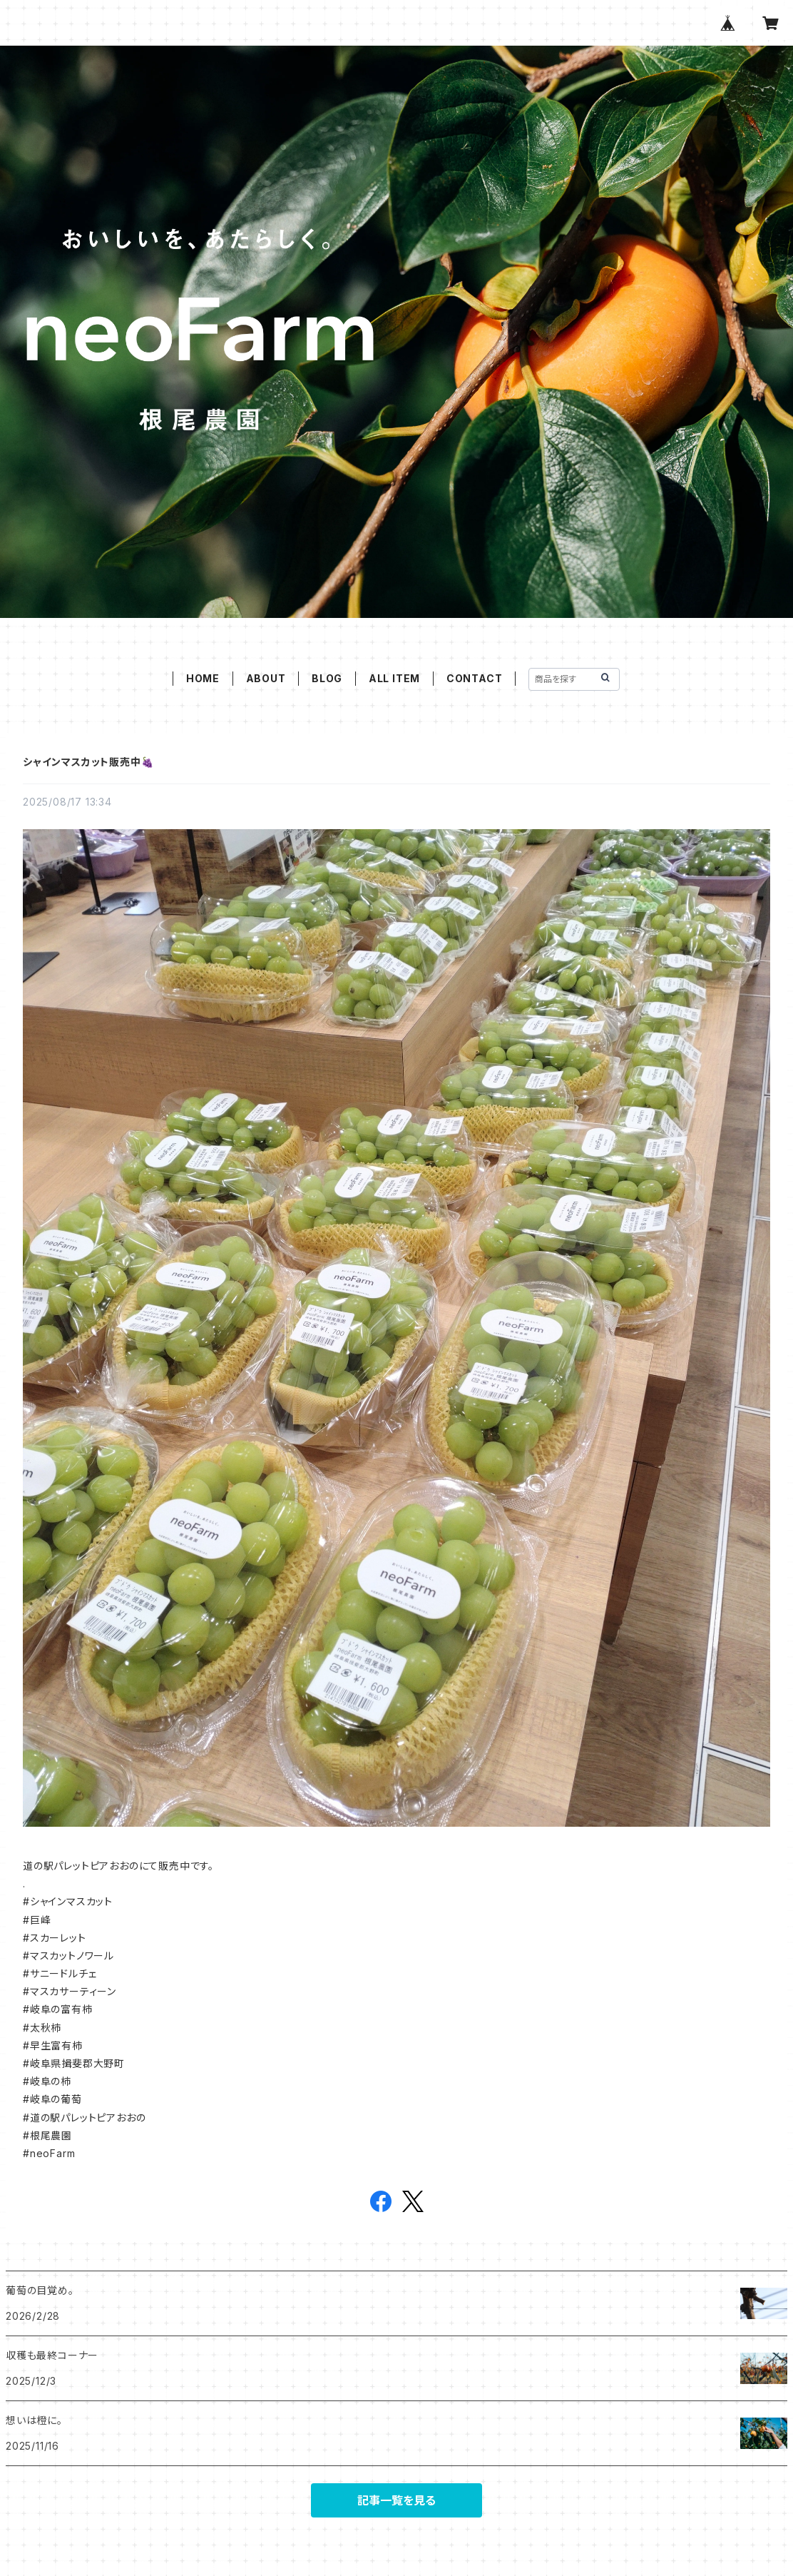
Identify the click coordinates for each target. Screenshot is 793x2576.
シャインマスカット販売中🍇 (88, 762)
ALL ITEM (394, 678)
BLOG (327, 678)
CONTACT (474, 678)
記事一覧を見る (396, 2500)
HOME (203, 678)
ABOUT (266, 678)
